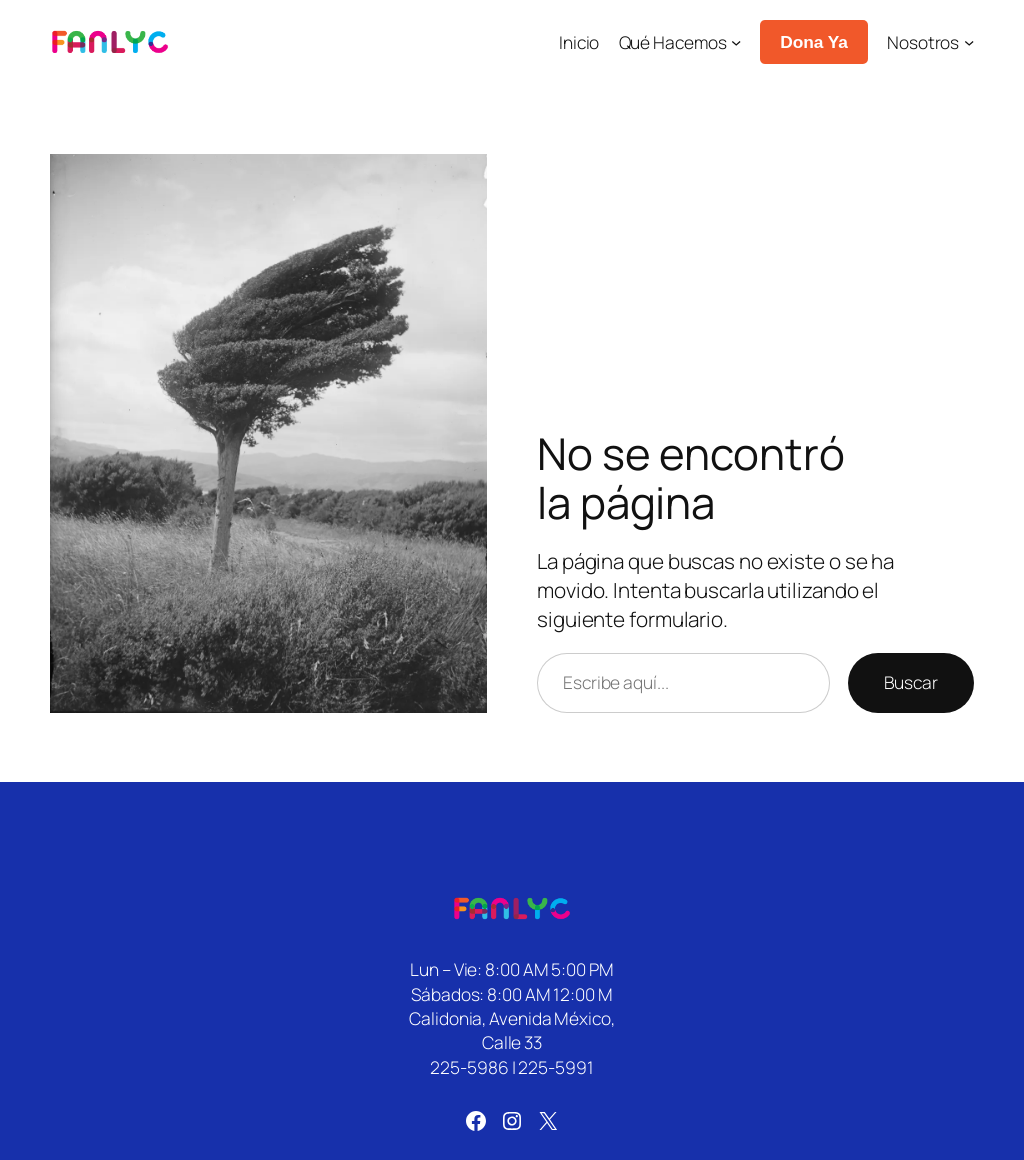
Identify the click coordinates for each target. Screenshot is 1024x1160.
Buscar (911, 682)
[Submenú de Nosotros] (969, 42)
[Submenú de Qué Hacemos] (736, 42)
